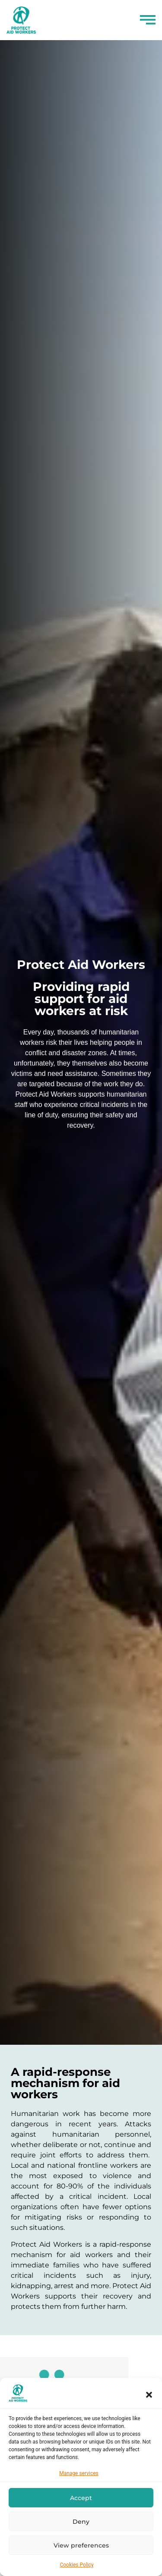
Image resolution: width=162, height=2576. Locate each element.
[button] (149, 2394)
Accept (81, 2498)
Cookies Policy (76, 2565)
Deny (81, 2522)
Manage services (78, 2473)
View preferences (81, 2545)
